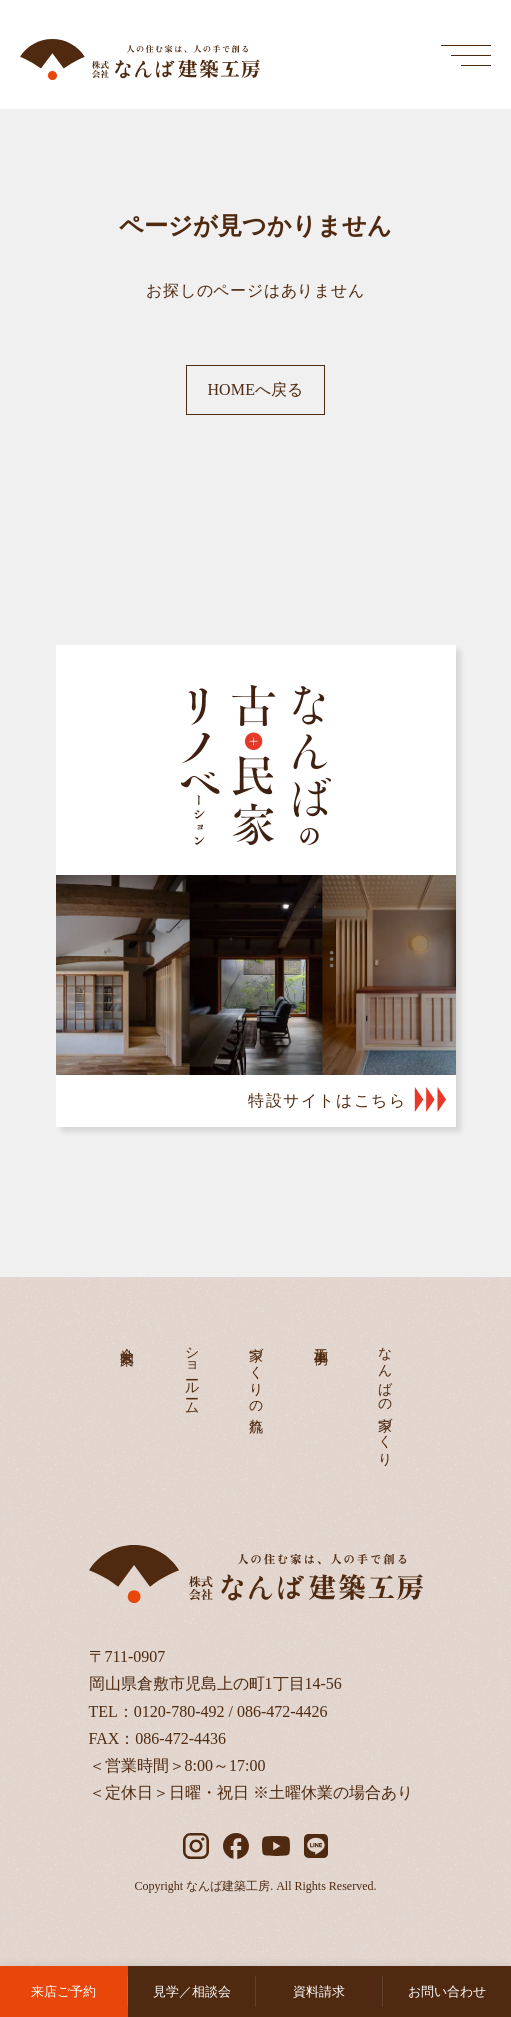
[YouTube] (276, 1846)
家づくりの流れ (256, 1382)
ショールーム (191, 1373)
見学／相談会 (192, 1991)
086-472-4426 (282, 1711)
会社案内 (127, 1340)
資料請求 (319, 1991)
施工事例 (320, 1340)
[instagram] (196, 1846)
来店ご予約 (63, 1991)
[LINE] (316, 1846)
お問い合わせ (447, 1991)
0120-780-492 (179, 1711)
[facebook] (236, 1846)
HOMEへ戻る (255, 389)
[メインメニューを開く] (466, 55)
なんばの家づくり (385, 1398)
